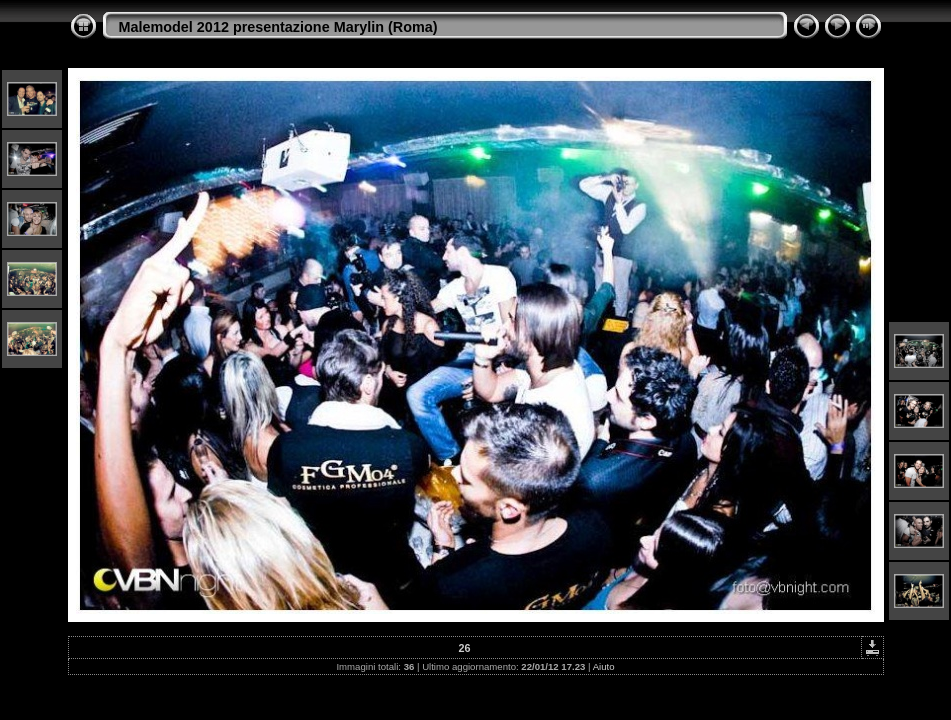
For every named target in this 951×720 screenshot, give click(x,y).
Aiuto (604, 666)
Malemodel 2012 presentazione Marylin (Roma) (278, 27)
